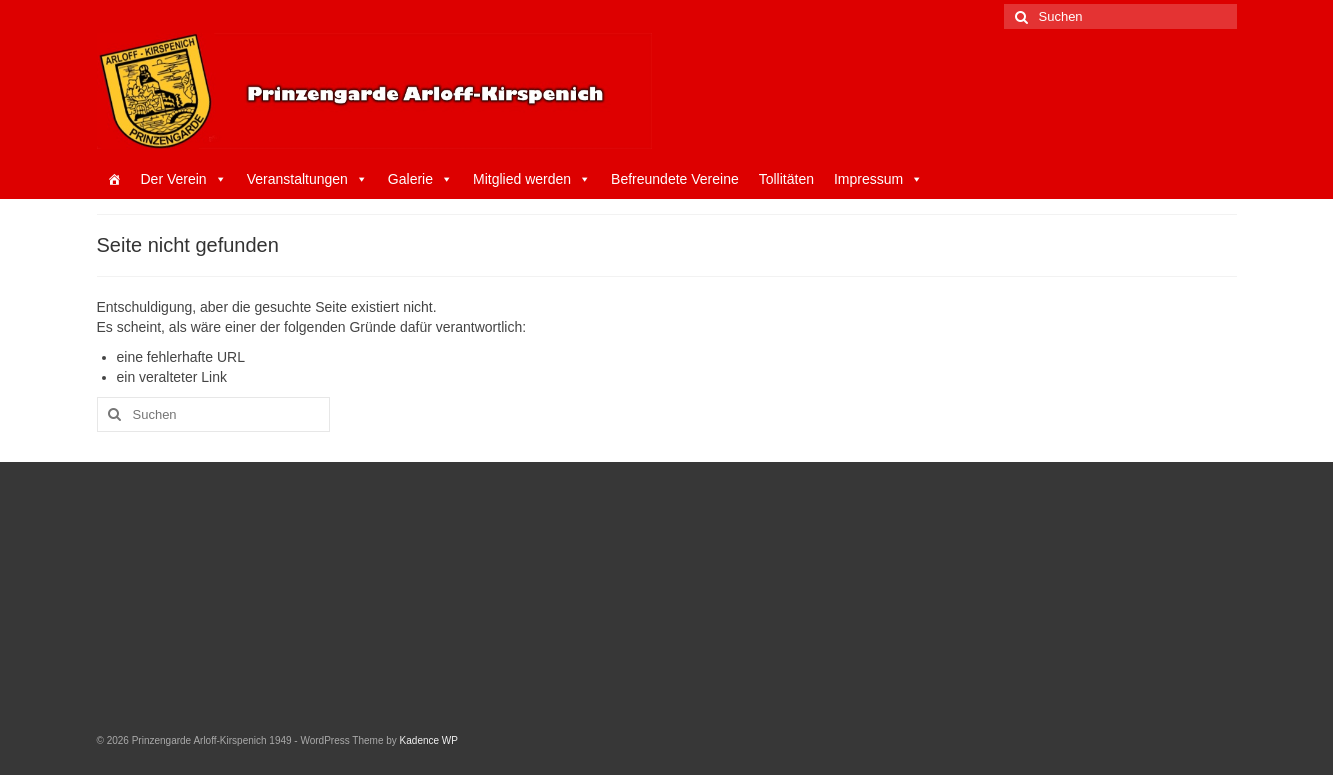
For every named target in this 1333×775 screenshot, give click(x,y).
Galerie (420, 179)
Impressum (878, 179)
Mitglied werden (532, 179)
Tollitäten (786, 179)
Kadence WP (429, 740)
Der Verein (184, 179)
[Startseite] (114, 179)
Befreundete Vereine (675, 179)
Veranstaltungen (307, 179)
